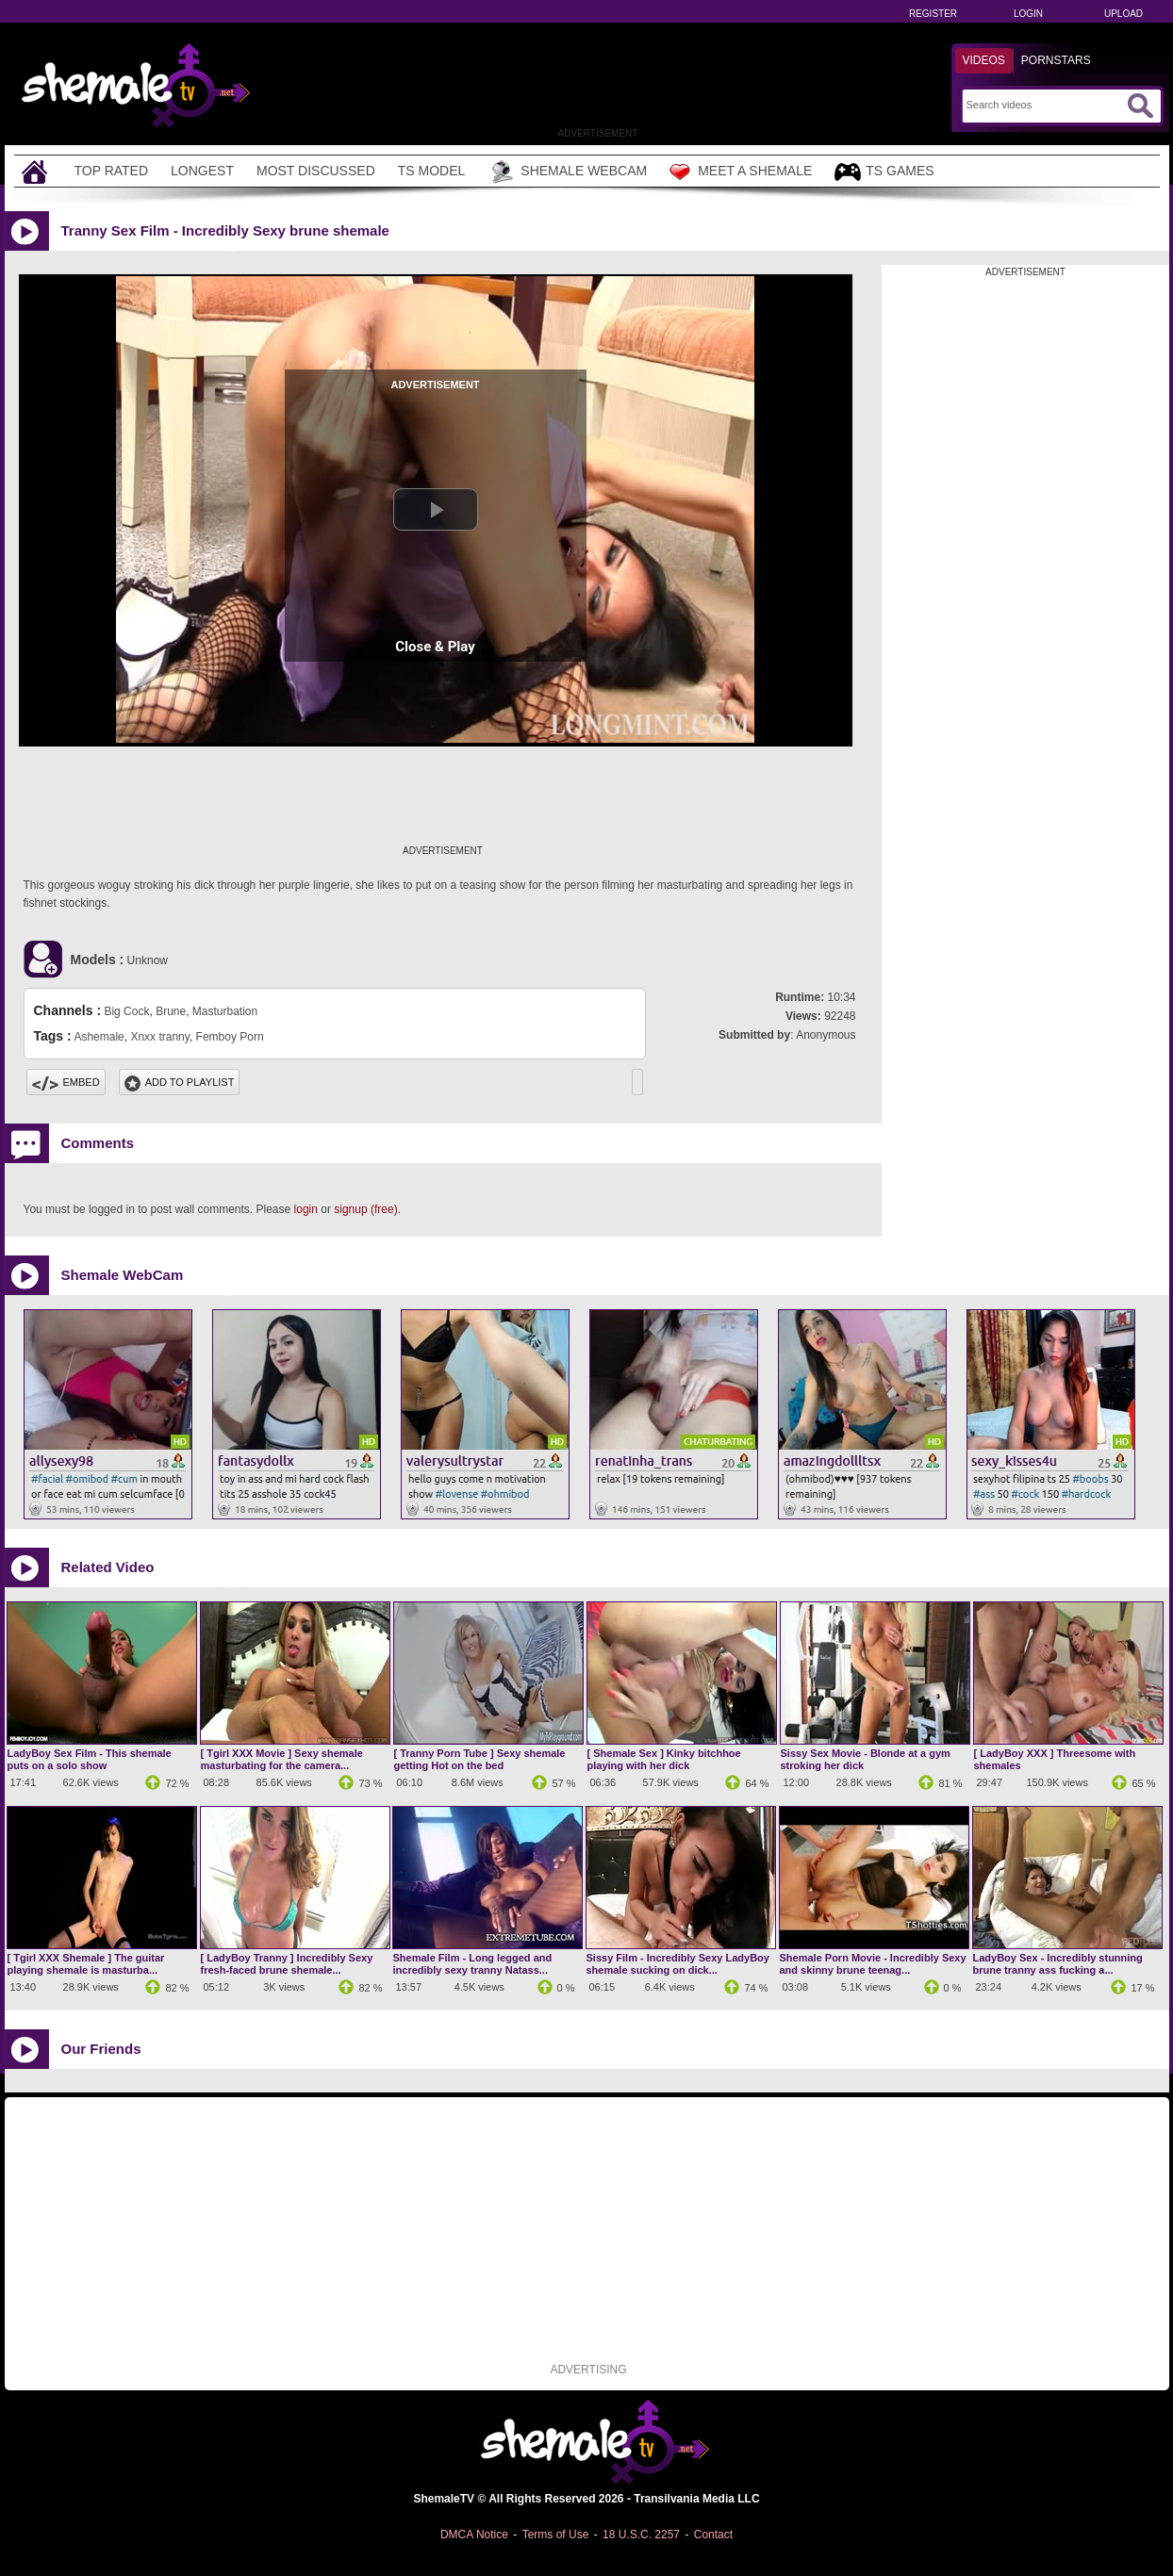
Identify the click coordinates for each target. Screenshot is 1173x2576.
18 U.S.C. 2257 (641, 2534)
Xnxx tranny (159, 1036)
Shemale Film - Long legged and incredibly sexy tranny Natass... (473, 1964)
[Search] (1044, 105)
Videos (984, 60)
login (306, 1209)
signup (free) (365, 1209)
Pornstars (1056, 60)
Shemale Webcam (567, 171)
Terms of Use (555, 2534)
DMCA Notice (474, 2534)
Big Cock (126, 1011)
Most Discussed (315, 170)
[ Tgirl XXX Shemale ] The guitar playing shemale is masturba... (86, 1964)
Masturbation (224, 1011)
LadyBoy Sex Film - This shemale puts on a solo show (90, 1759)
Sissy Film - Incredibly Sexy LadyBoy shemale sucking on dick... (677, 1964)
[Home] (36, 171)
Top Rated (111, 170)
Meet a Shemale (740, 171)
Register (933, 13)
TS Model (432, 170)
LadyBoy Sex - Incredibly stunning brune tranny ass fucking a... (1058, 1964)
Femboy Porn (230, 1036)
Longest (202, 170)
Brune (171, 1011)
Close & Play (435, 646)
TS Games (883, 172)
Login (1028, 13)
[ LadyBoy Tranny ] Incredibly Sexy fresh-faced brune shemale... (287, 1964)
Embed (66, 1082)
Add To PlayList (179, 1082)
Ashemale (99, 1036)
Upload (1123, 13)
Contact (713, 2534)
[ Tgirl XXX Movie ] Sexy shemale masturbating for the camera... (282, 1759)
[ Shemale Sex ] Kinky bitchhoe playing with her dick (664, 1759)
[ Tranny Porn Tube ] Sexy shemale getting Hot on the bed (480, 1759)
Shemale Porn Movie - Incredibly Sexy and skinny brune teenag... (873, 1964)
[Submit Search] (1140, 106)
